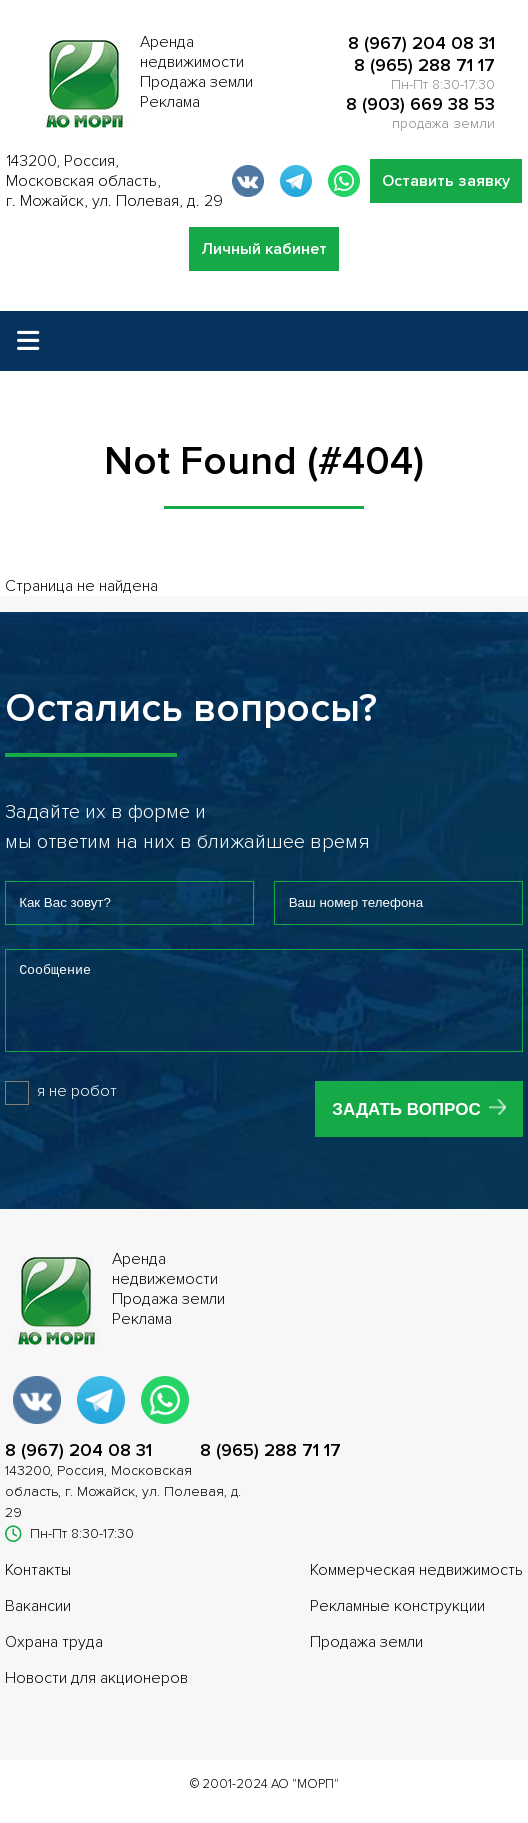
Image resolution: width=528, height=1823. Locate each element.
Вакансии (38, 1621)
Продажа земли (366, 1657)
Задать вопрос (406, 1124)
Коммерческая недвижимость (416, 1585)
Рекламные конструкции (397, 1621)
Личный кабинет (264, 249)
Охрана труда (54, 1657)
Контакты (38, 1585)
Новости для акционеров (96, 1693)
